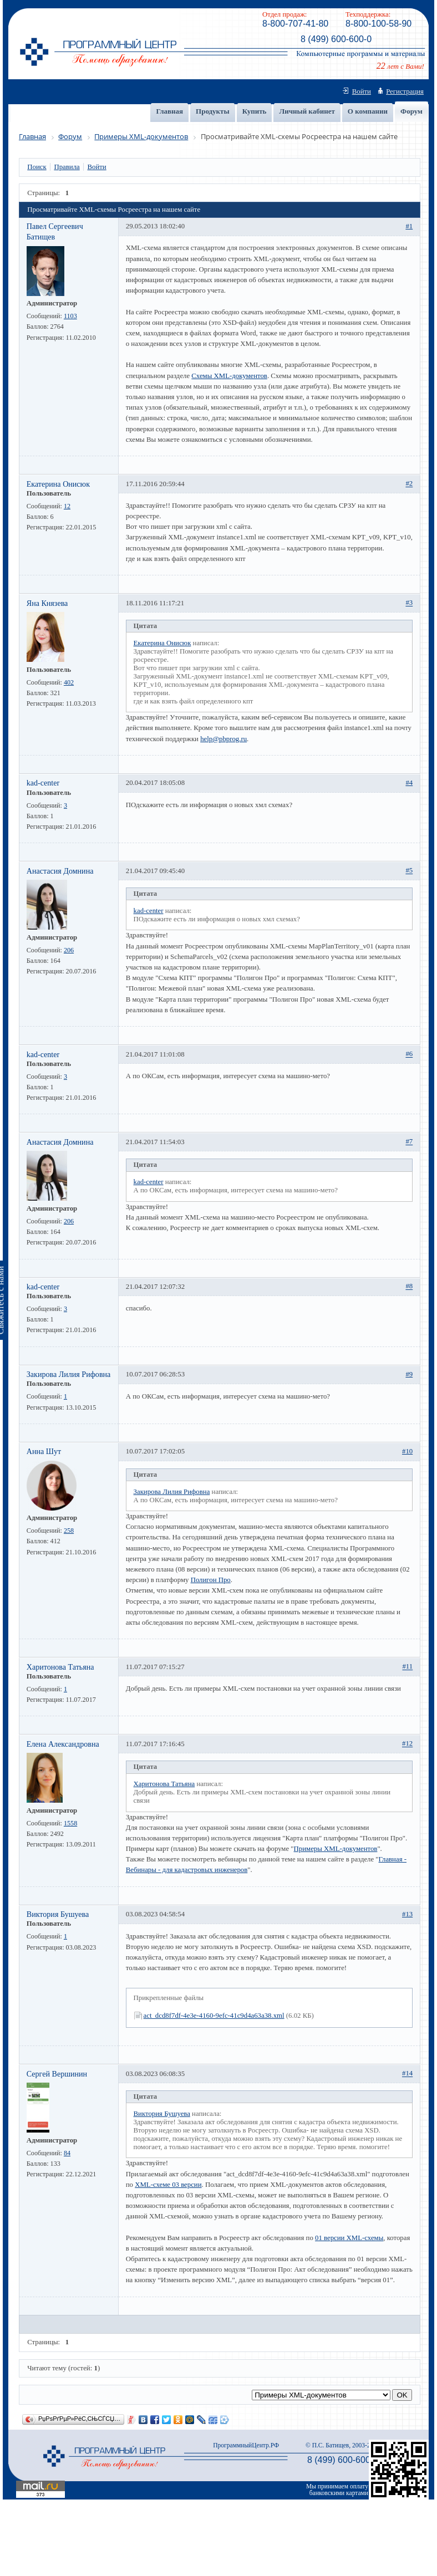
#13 (407, 1914)
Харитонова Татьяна (60, 1666)
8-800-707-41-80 (295, 23)
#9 (409, 1374)
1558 (70, 1823)
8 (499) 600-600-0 (336, 39)
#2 (409, 484)
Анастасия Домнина (60, 870)
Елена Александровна (63, 1744)
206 (69, 950)
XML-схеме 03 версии (168, 2185)
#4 (409, 783)
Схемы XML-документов (229, 376)
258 (69, 1530)
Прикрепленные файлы (169, 1998)
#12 (407, 1744)
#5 (409, 871)
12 (67, 506)
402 (69, 682)
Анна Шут (44, 1451)
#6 (409, 1054)
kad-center (43, 782)
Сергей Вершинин (57, 2073)
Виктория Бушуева (58, 1914)
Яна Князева (47, 603)
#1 (409, 226)
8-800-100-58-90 (378, 23)
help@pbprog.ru (223, 739)
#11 (407, 1667)
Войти (361, 91)
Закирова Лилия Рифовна (69, 1374)
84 (67, 2153)
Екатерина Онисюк (58, 484)
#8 (409, 1286)
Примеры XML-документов (336, 1849)
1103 (70, 316)
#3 (409, 603)
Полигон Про (211, 1580)
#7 (409, 1142)
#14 (407, 2074)
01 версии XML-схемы (349, 2238)
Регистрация (405, 91)
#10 (407, 1451)
